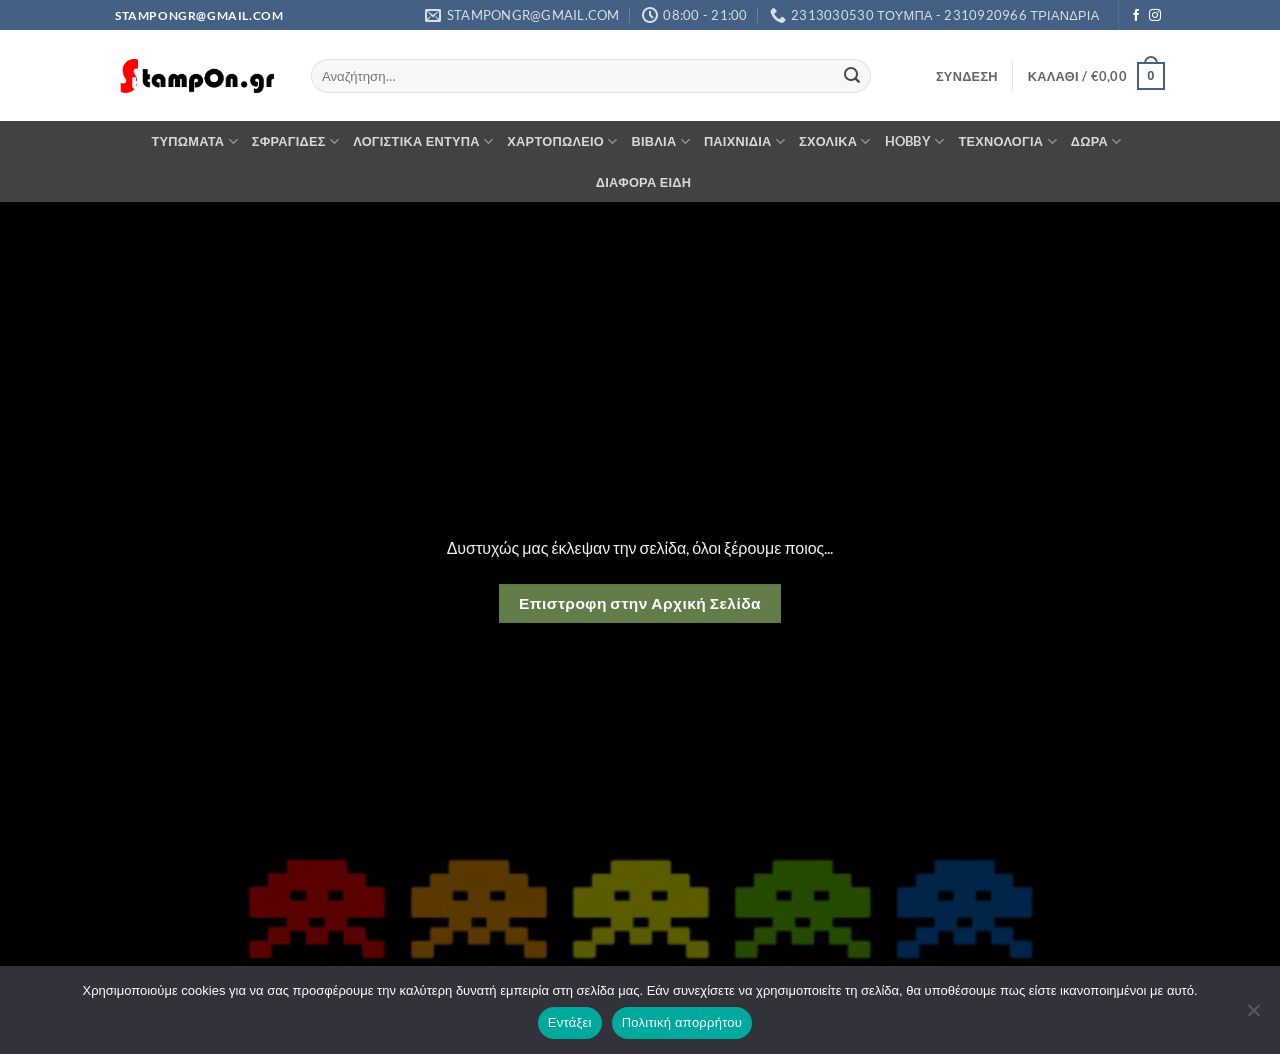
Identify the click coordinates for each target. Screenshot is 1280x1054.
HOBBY (915, 141)
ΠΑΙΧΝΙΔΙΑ (744, 141)
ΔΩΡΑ (1096, 141)
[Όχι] (1253, 1016)
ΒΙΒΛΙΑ (661, 141)
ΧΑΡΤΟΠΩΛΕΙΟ (562, 141)
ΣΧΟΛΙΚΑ (835, 141)
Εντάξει (570, 1022)
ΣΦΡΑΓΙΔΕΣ (295, 141)
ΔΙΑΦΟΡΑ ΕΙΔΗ (644, 182)
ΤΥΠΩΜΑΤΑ (194, 141)
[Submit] (852, 76)
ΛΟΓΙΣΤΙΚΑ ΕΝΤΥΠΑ (423, 141)
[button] (967, 76)
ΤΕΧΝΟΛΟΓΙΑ (1007, 141)
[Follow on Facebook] (1136, 16)
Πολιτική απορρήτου (682, 1022)
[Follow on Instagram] (1155, 16)
